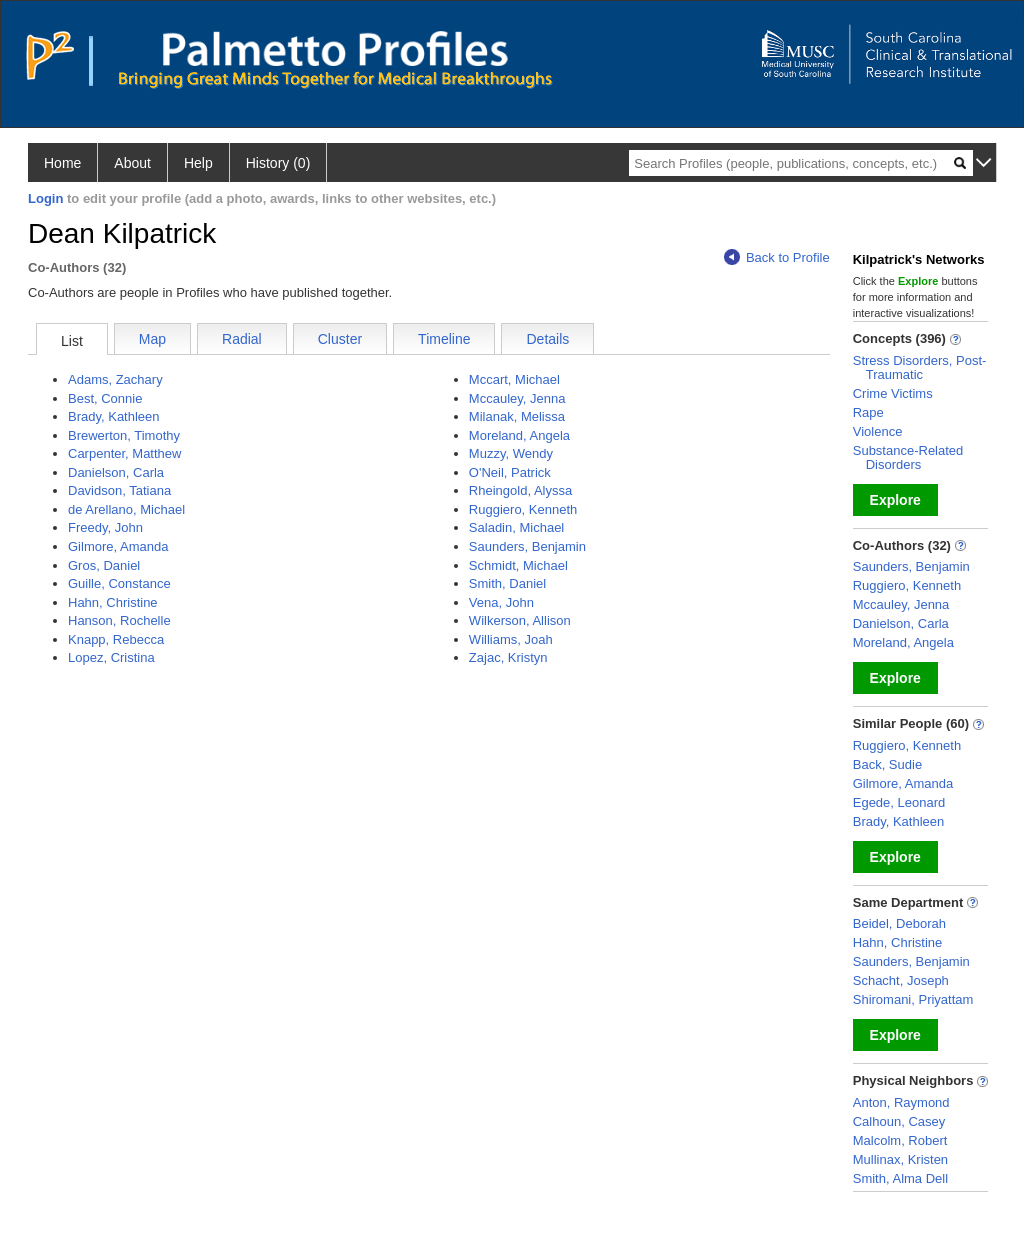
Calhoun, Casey (899, 1121)
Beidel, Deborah (899, 923)
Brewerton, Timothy (124, 435)
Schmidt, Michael (518, 565)
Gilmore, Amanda (118, 546)
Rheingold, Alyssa (520, 490)
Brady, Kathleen (114, 416)
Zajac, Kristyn (508, 657)
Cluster (340, 339)
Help (198, 163)
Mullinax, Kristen (900, 1159)
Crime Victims (893, 393)
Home (62, 163)
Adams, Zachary (115, 379)
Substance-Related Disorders (908, 457)
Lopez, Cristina (111, 657)
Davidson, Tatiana (119, 490)
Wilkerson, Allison (520, 620)
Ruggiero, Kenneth (523, 509)
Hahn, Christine (113, 602)
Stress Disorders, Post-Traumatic (920, 367)
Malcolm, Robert (900, 1140)
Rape (868, 412)
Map (152, 339)
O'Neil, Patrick (510, 472)
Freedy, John (105, 527)
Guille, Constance (119, 583)
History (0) (278, 163)
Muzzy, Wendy (511, 453)
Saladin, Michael (516, 527)
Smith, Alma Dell (900, 1178)
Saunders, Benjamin (527, 546)
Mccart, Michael (514, 379)
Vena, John (501, 602)
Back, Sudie (887, 764)
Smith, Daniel (507, 583)
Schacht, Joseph (901, 980)
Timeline (444, 339)
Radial (242, 339)
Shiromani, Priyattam (913, 999)
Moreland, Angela (519, 435)
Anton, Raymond (901, 1102)
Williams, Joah (511, 639)
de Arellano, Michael (126, 509)
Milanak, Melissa (517, 416)
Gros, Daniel (104, 565)
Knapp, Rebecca (116, 639)
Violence (878, 431)
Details (547, 339)
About (132, 163)
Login (45, 198)
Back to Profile (777, 257)
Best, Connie (105, 398)
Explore (895, 500)
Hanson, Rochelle (119, 620)
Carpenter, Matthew (124, 453)
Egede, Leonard (899, 802)
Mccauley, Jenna (517, 398)
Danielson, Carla (116, 472)
